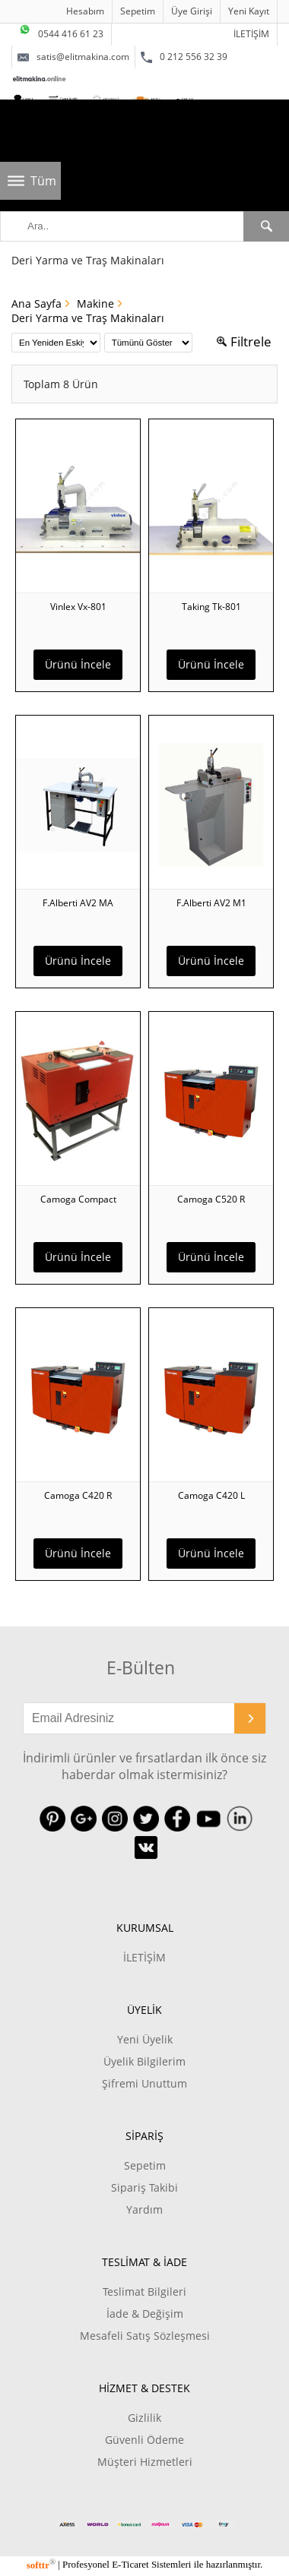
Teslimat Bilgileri (144, 2291)
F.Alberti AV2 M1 (211, 903)
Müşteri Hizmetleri (144, 2461)
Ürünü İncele (78, 664)
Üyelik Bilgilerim (144, 2061)
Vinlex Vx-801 (78, 606)
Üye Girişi (191, 11)
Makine (95, 303)
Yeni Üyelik (145, 2039)
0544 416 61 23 (61, 32)
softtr (41, 2565)
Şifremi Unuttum (144, 2083)
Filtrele (244, 341)
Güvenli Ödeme (144, 2439)
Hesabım (85, 11)
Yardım (144, 2209)
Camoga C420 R (78, 1495)
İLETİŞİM (251, 34)
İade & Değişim (144, 2313)
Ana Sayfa (36, 303)
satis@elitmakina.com (73, 57)
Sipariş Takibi (144, 2187)
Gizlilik (144, 2417)
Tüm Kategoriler (45, 186)
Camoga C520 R (211, 1199)
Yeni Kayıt (248, 11)
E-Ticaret (130, 2565)
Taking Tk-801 (211, 606)
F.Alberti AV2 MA (78, 903)
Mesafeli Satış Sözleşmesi (145, 2335)
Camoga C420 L (211, 1495)
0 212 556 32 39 (184, 57)
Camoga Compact (78, 1199)
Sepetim (137, 11)
